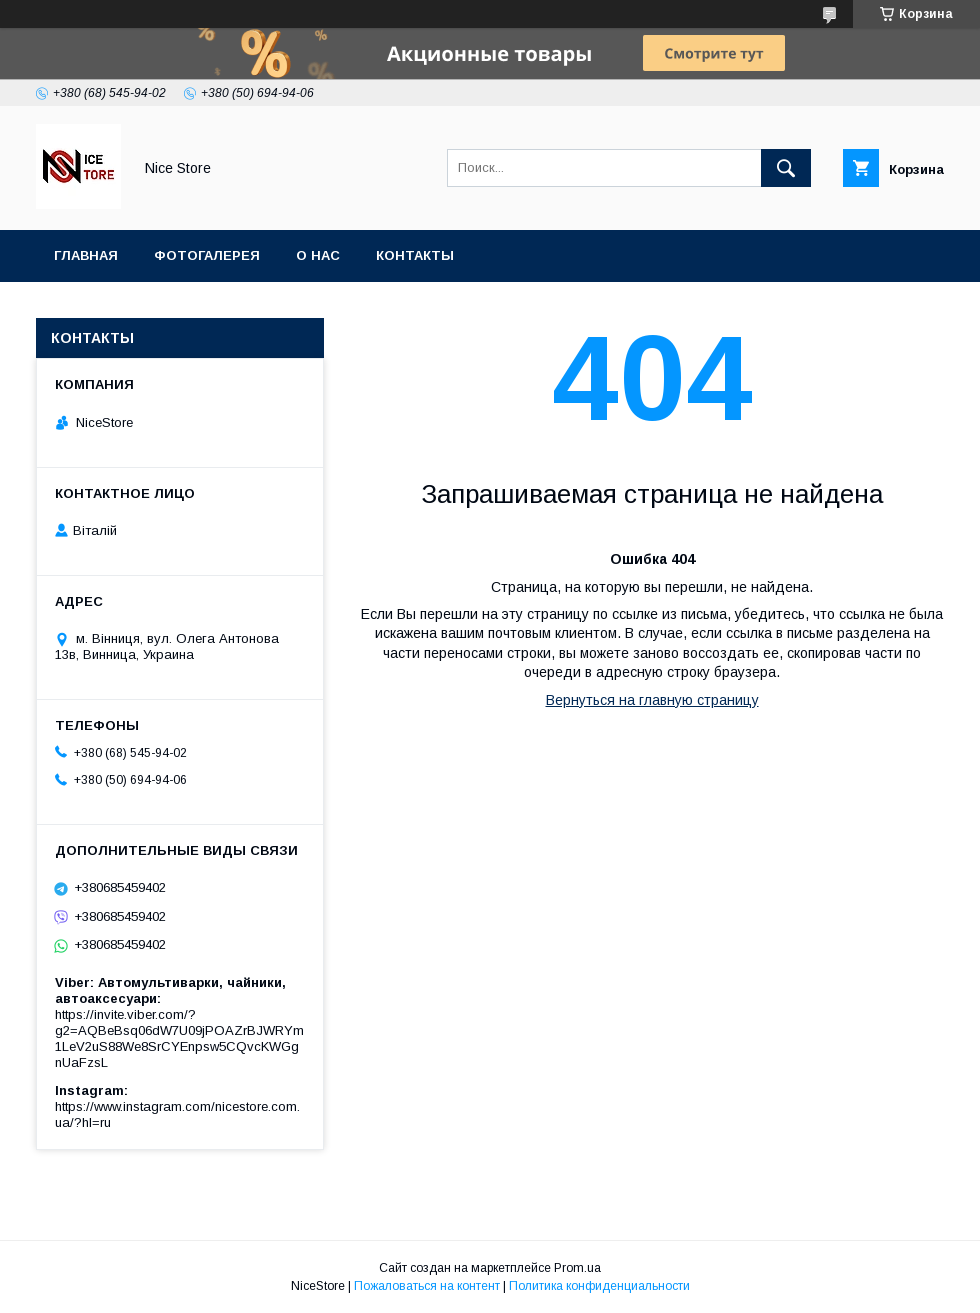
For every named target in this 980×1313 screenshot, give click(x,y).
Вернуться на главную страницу (652, 700)
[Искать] (786, 168)
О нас (318, 255)
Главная (86, 255)
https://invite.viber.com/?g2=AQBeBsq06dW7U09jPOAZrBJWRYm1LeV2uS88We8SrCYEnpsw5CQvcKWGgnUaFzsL (179, 1038)
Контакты (415, 255)
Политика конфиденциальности (599, 1286)
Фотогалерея (207, 255)
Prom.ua (577, 1268)
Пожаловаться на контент (427, 1286)
